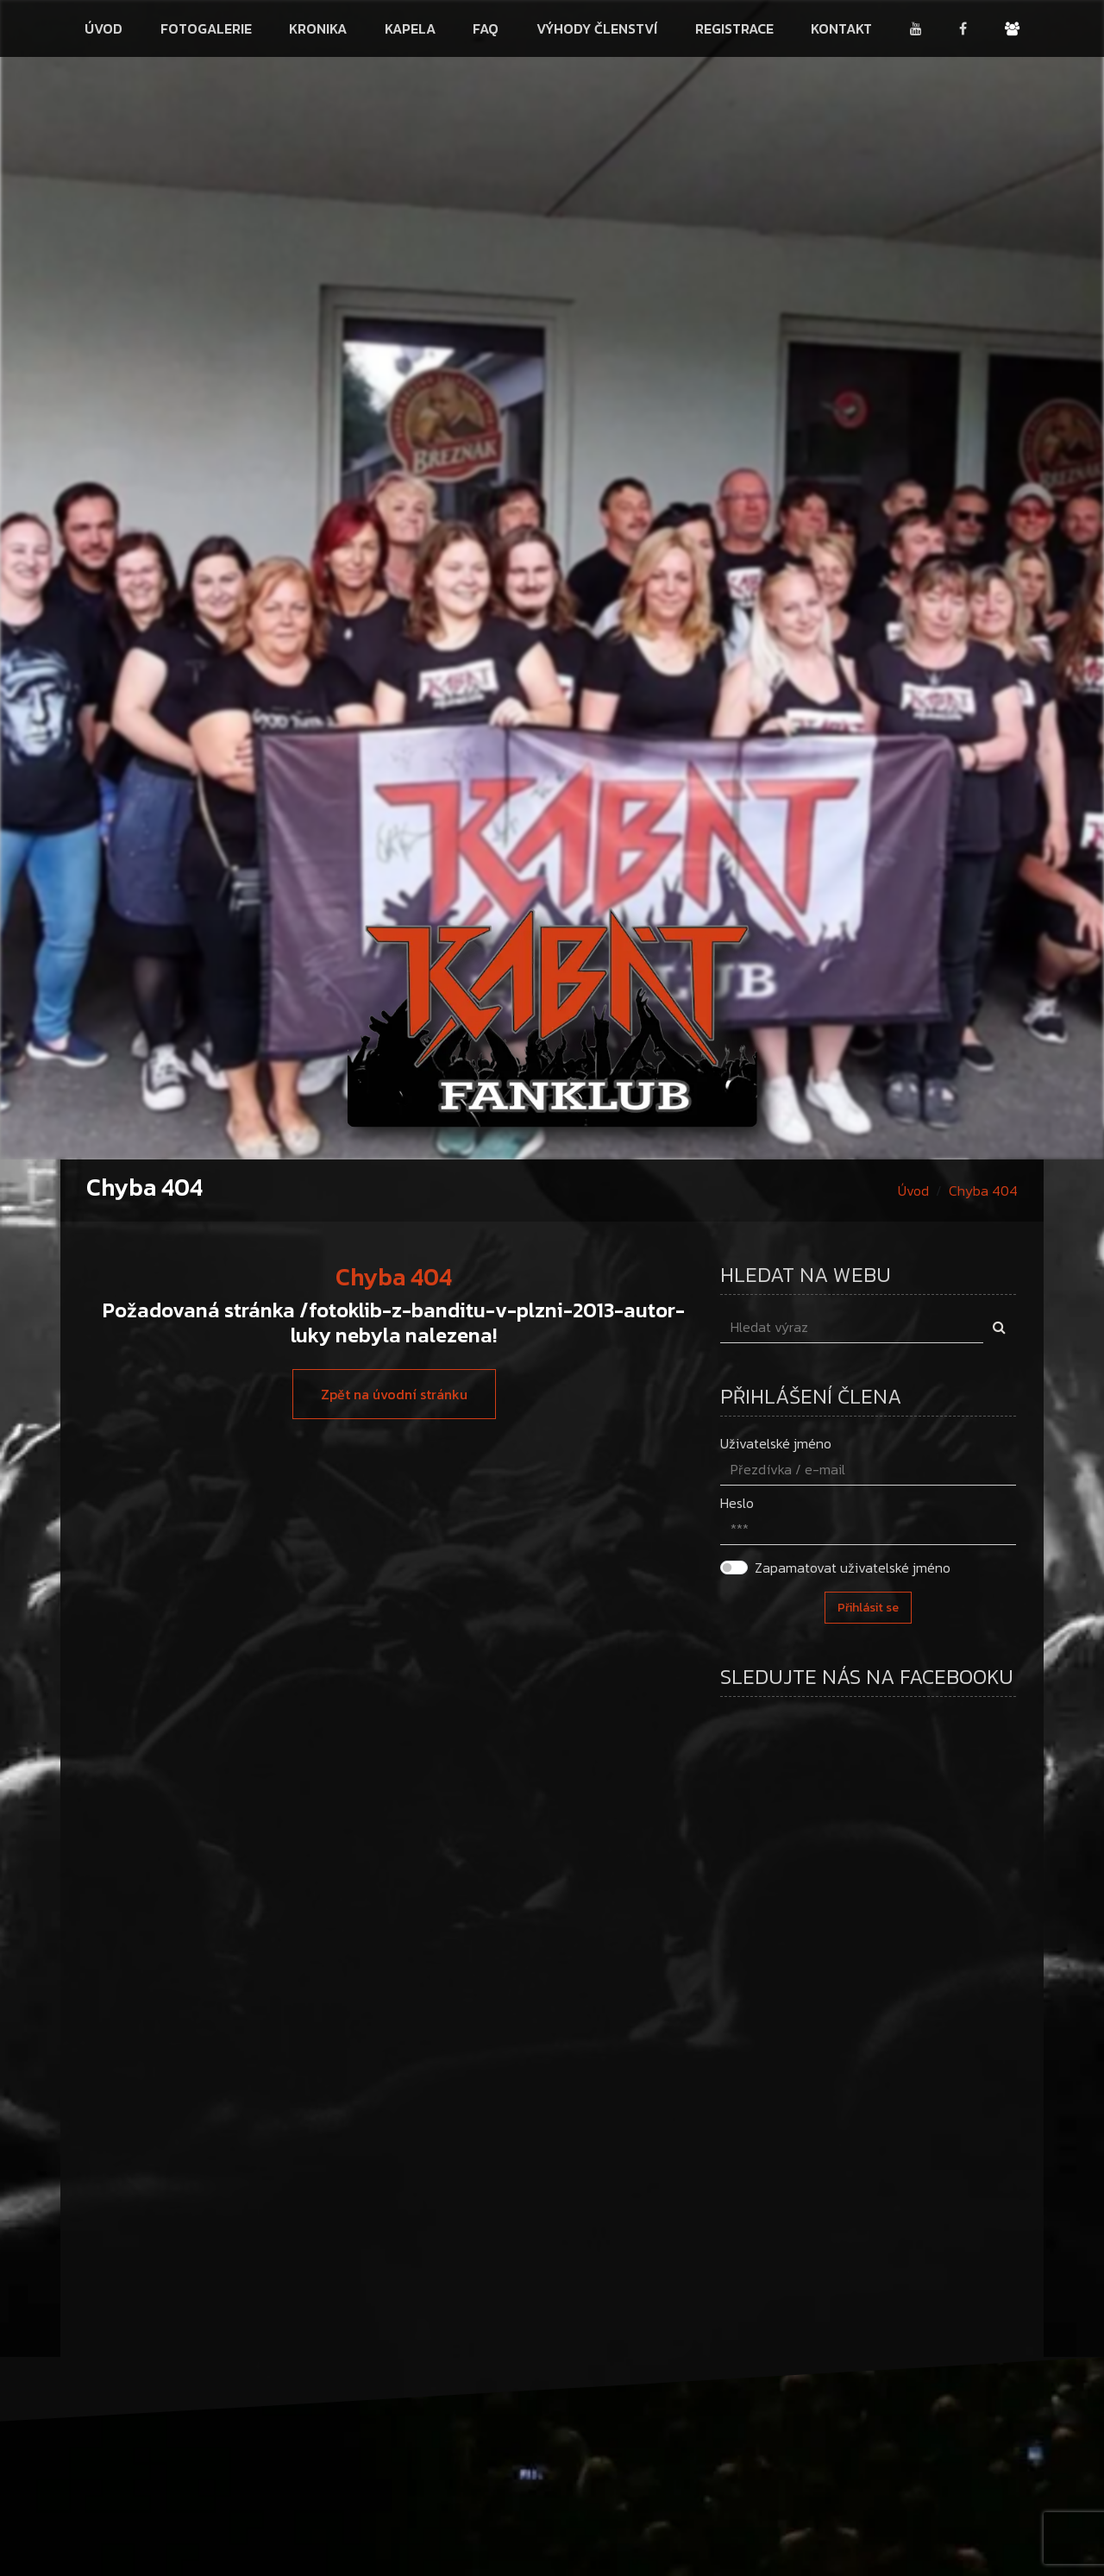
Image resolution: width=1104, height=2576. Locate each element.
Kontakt (841, 28)
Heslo (737, 1502)
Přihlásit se (868, 1608)
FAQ (486, 28)
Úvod (103, 28)
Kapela (410, 28)
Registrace (734, 28)
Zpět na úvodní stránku (394, 1394)
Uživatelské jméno (775, 1443)
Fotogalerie (206, 28)
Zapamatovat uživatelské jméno (852, 1567)
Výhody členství (596, 28)
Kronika (318, 28)
